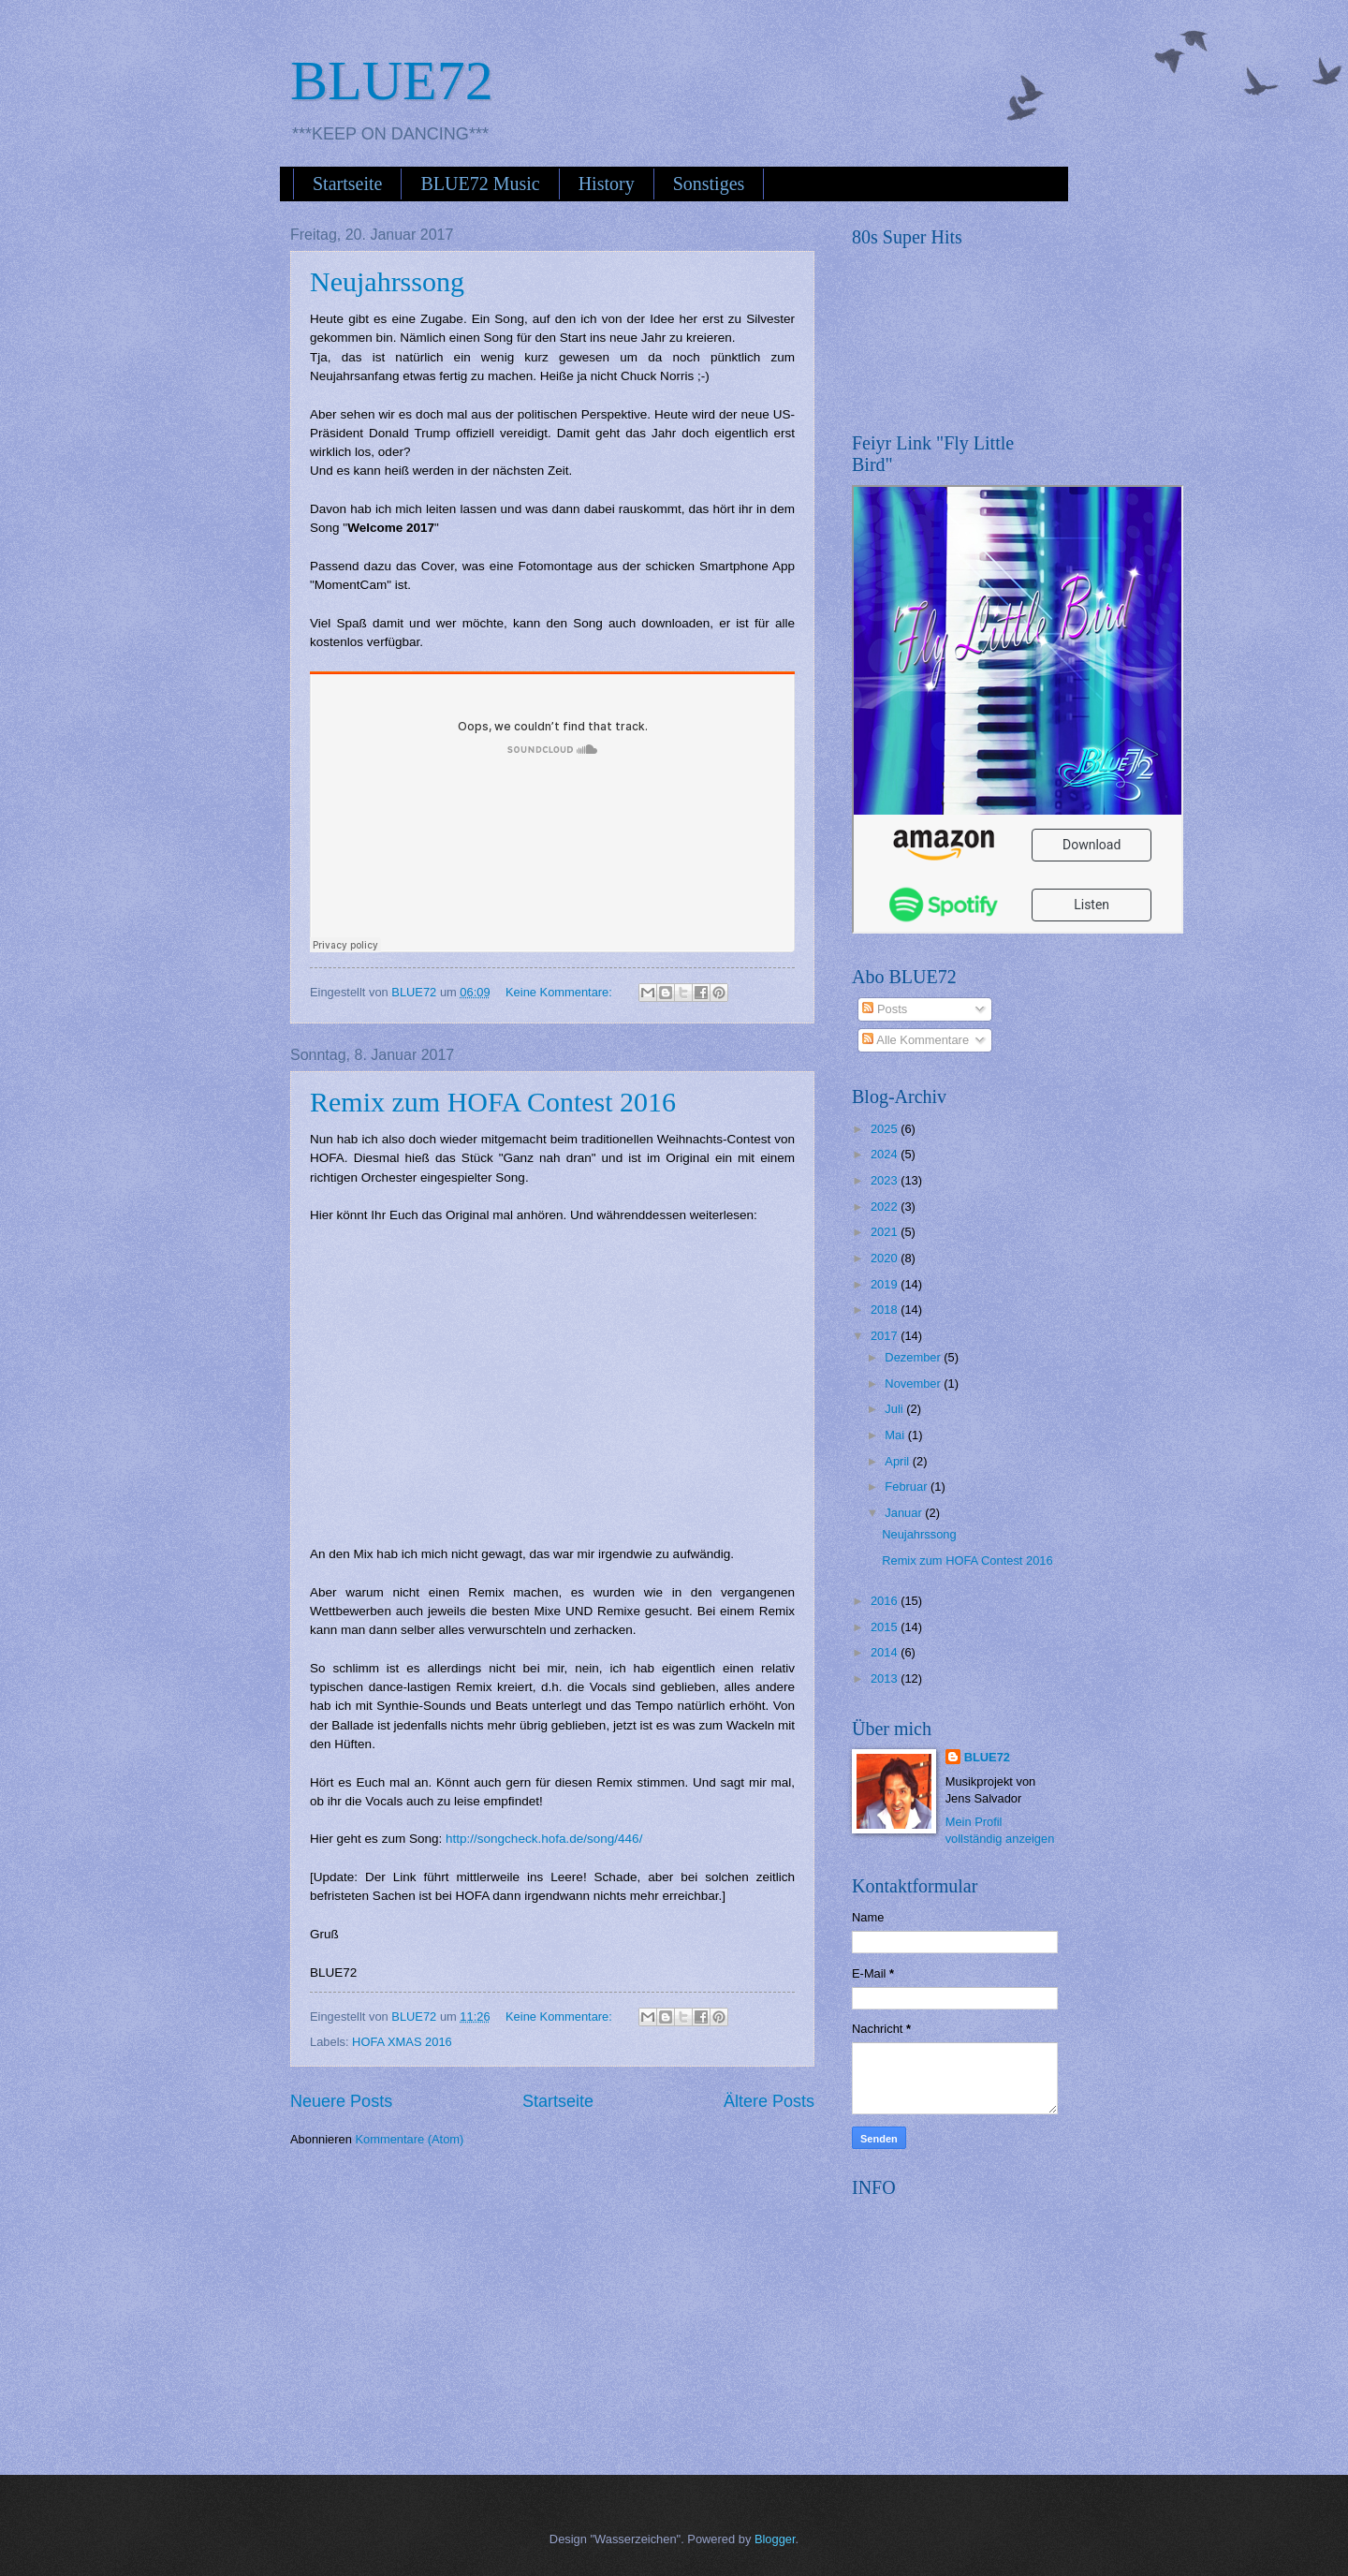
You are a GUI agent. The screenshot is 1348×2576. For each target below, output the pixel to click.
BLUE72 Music (479, 183)
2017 (886, 1336)
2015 (886, 1627)
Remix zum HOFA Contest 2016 (493, 1101)
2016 (886, 1601)
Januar (905, 1513)
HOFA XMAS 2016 (402, 2042)
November (914, 1383)
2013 (886, 1678)
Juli (895, 1409)
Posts (884, 1009)
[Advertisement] (992, 2325)
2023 (886, 1180)
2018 (886, 1310)
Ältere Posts (769, 2101)
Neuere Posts (341, 2101)
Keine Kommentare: (560, 992)
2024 (886, 1154)
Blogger (775, 2539)
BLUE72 (391, 80)
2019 (886, 1284)
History (607, 183)
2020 (886, 1258)
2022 (886, 1207)
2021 (886, 1232)
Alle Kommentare (915, 1040)
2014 (886, 1652)
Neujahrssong (387, 281)
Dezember (914, 1357)
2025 (886, 1129)
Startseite (347, 183)
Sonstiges (709, 183)
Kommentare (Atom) (409, 2139)
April (898, 1461)
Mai (896, 1435)
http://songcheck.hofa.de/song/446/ (544, 1839)
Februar (907, 1486)
